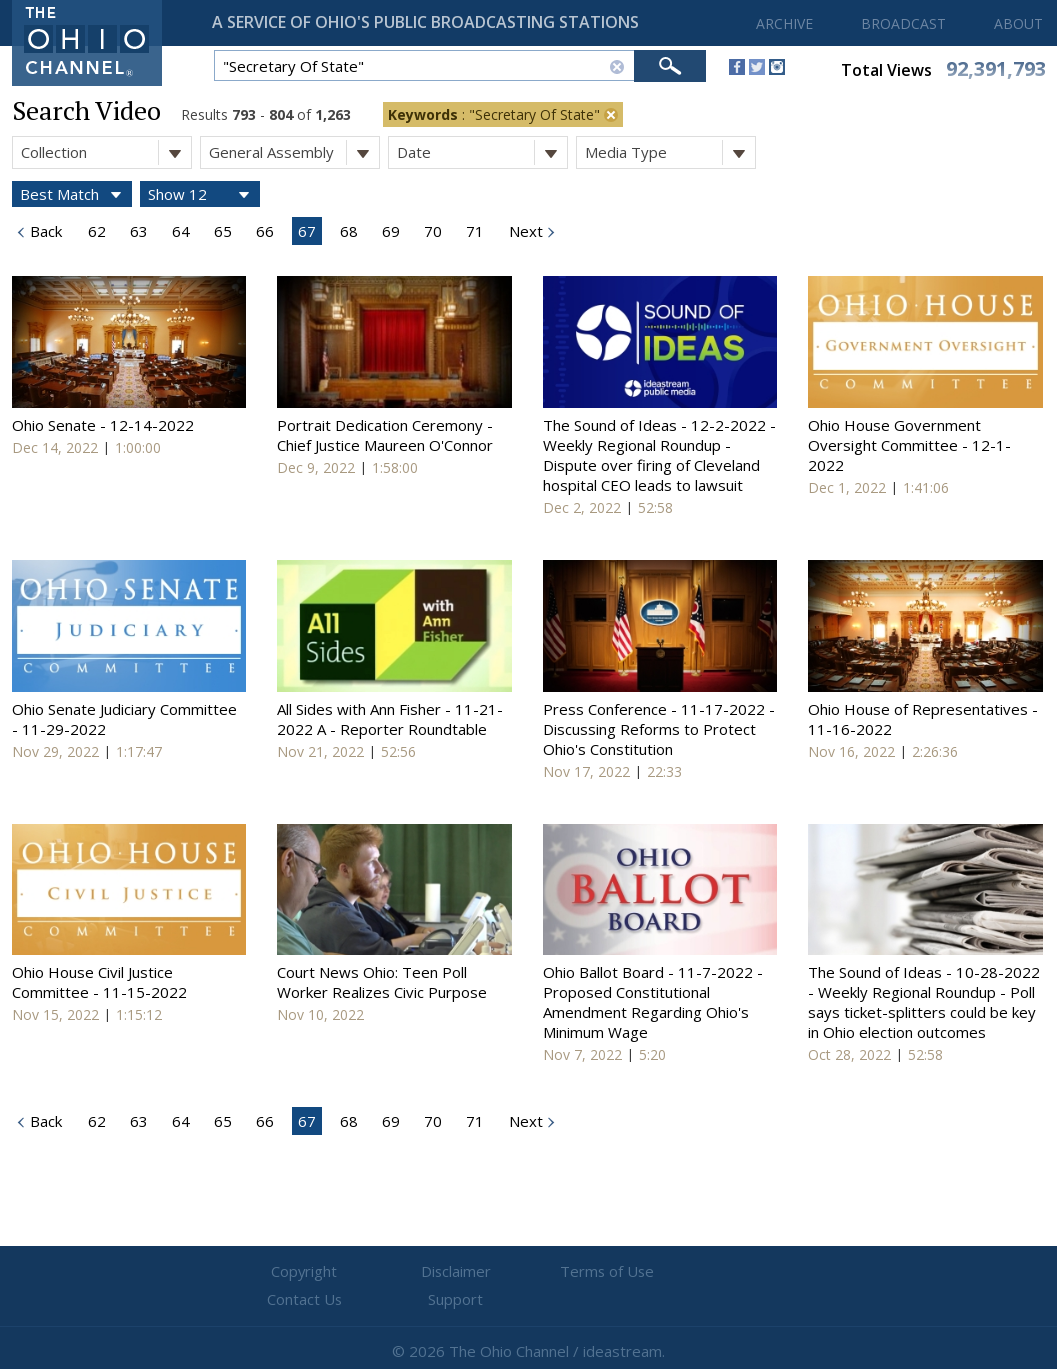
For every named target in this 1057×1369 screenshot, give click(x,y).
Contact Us (649, 1272)
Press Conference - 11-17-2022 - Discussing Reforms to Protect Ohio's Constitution (659, 729)
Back (44, 231)
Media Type (670, 152)
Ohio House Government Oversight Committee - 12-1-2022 (909, 445)
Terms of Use (529, 1272)
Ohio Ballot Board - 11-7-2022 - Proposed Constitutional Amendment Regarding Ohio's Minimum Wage (653, 1002)
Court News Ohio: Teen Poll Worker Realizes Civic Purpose (382, 982)
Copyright (288, 1272)
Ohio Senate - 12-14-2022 (103, 425)
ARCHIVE (784, 23)
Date (482, 152)
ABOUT (1018, 23)
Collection (106, 152)
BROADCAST (903, 23)
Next (524, 231)
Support (768, 1272)
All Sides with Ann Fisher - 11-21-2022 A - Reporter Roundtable (390, 719)
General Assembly (294, 152)
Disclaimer (408, 1272)
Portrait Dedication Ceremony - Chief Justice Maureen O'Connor (385, 435)
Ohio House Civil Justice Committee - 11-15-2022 (99, 982)
